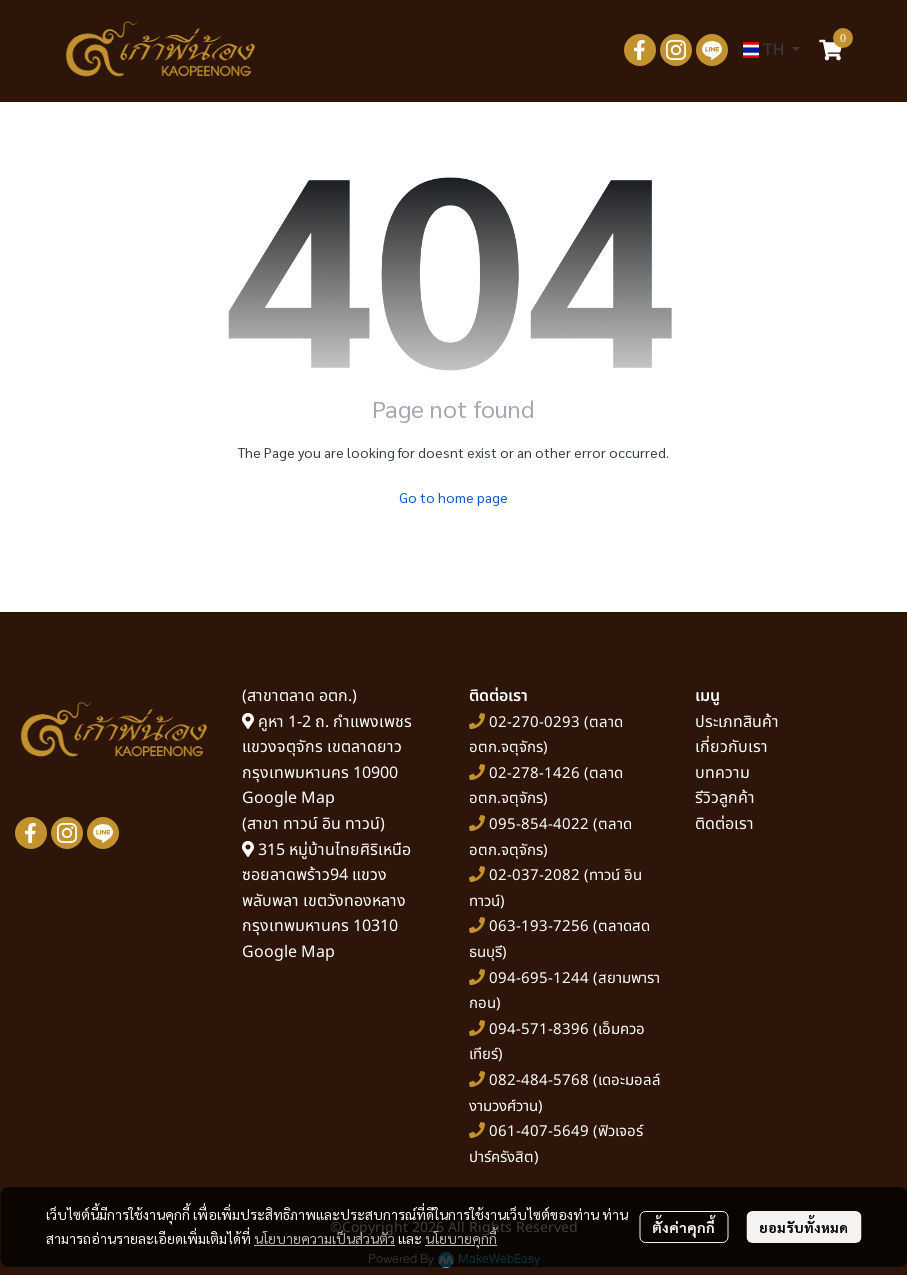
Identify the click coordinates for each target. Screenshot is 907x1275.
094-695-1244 (539, 978)
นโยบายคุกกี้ (461, 1238)
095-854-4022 (539, 824)
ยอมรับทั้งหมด (803, 1227)
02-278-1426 (534, 773)
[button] (771, 50)
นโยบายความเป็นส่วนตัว (324, 1238)
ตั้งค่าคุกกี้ (683, 1227)
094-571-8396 (539, 1029)
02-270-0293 (532, 722)
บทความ (722, 773)
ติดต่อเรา (724, 824)
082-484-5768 (539, 1080)
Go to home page (453, 497)
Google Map (288, 798)
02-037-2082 (534, 875)
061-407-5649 (539, 1131)
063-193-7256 (539, 926)
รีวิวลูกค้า (725, 798)
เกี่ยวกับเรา (731, 747)
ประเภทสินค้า (737, 722)
